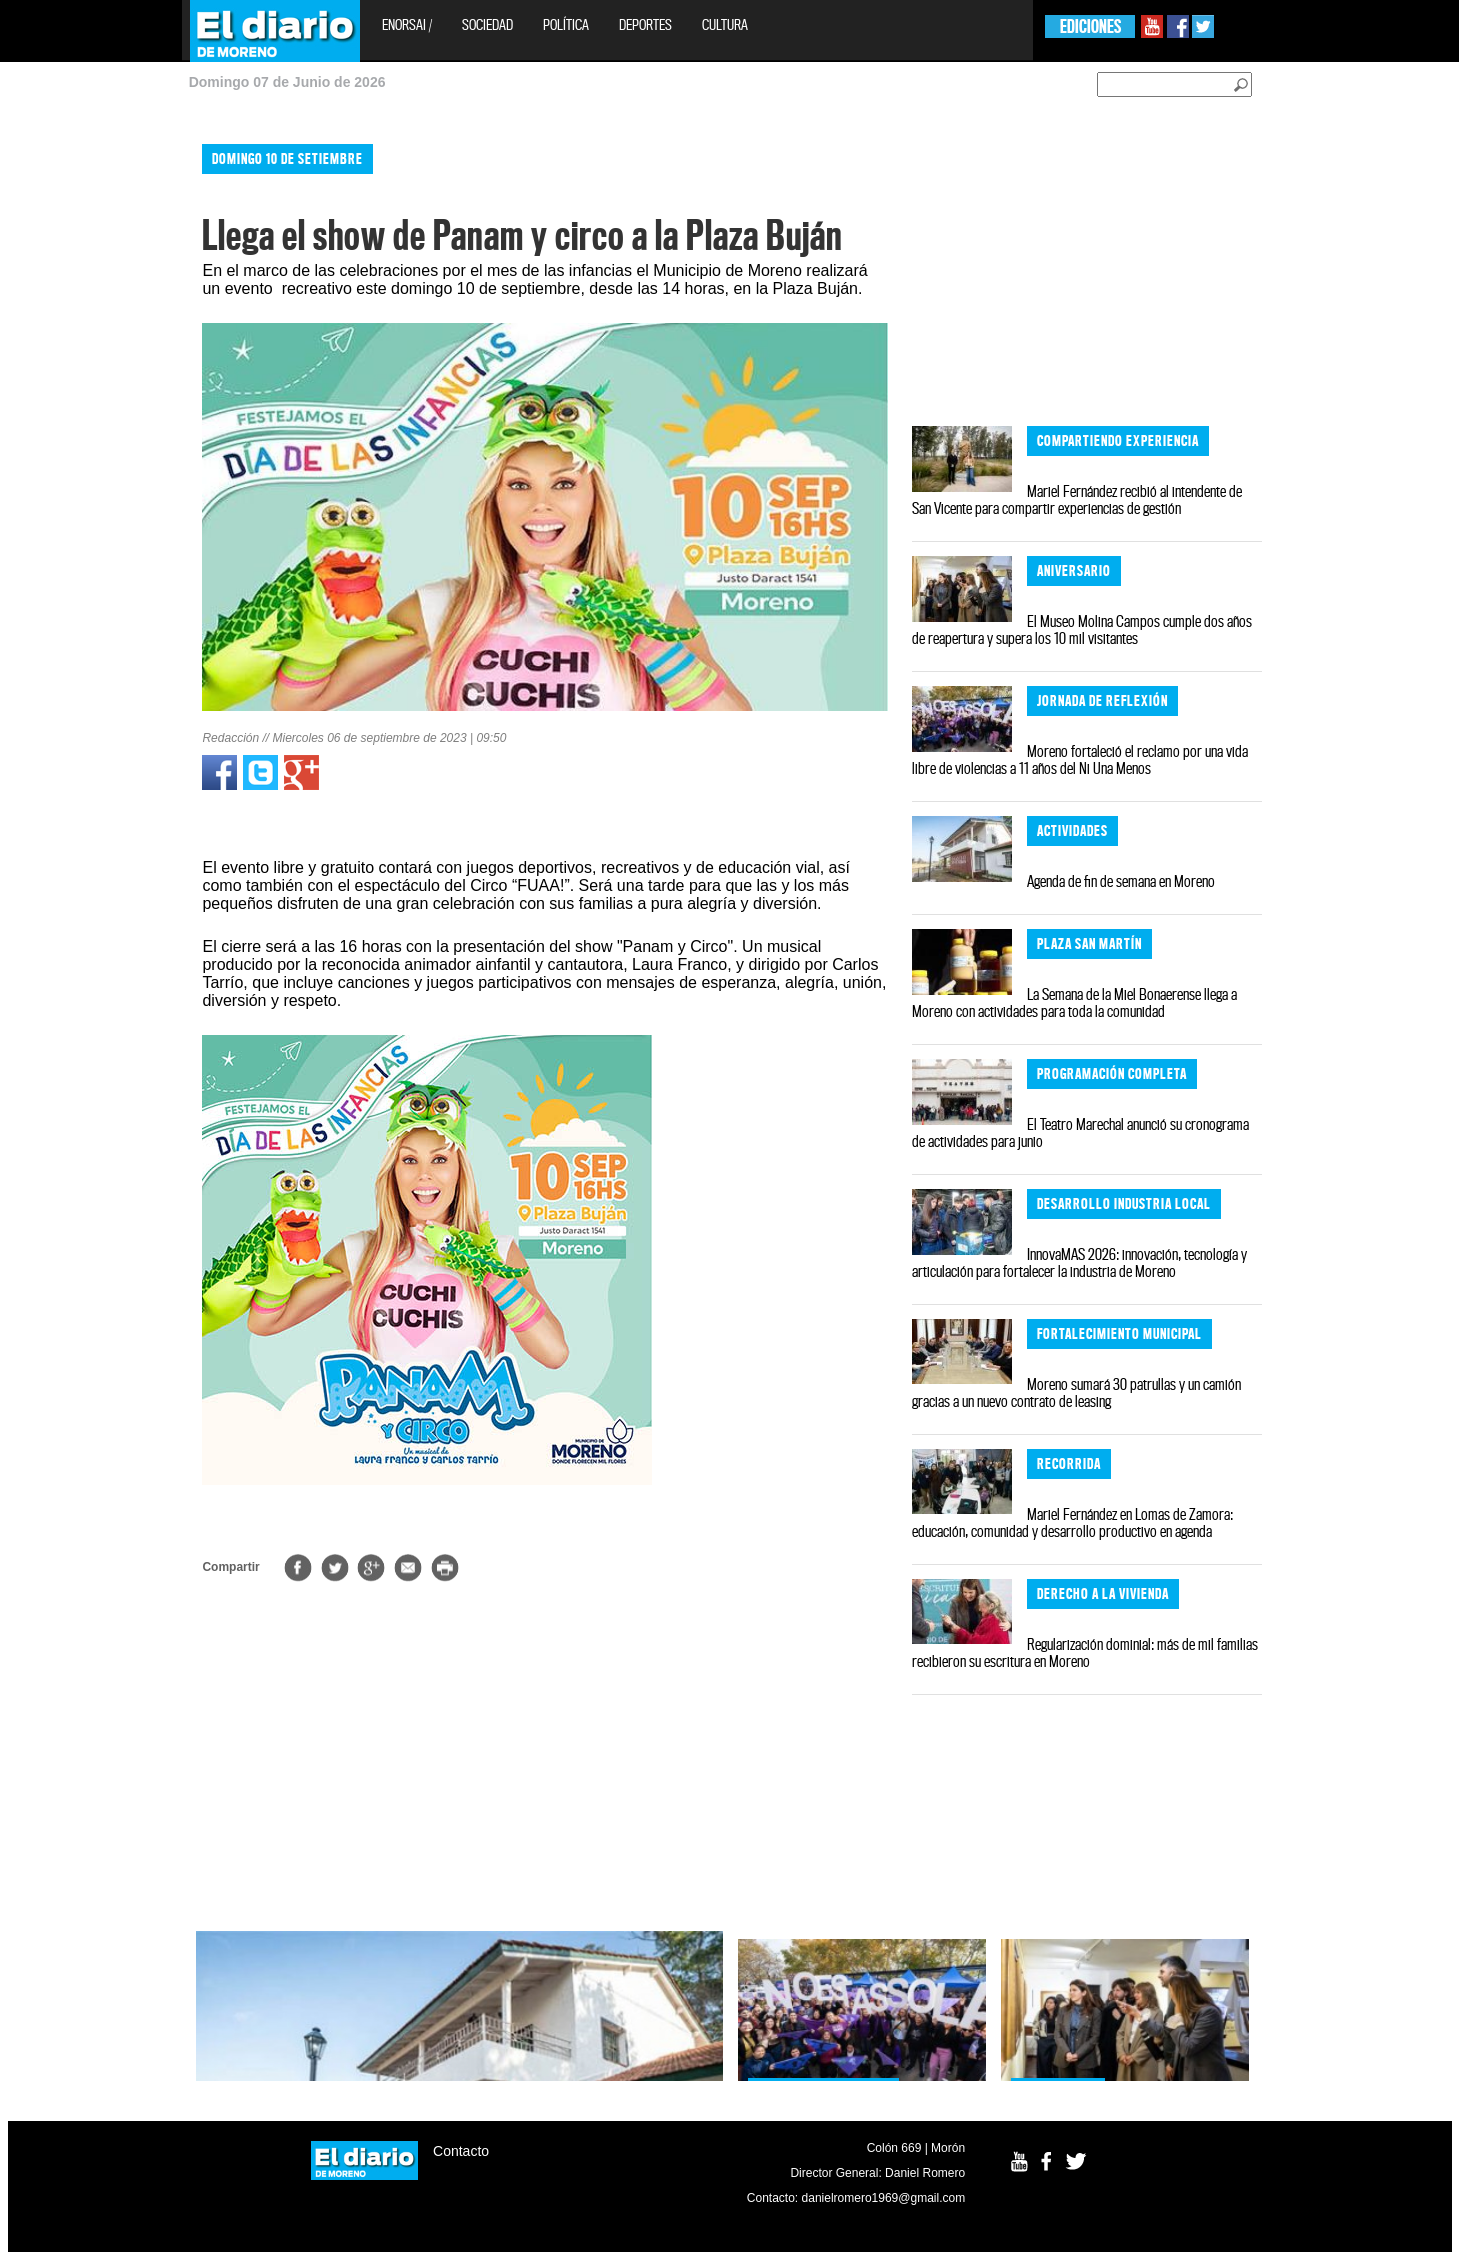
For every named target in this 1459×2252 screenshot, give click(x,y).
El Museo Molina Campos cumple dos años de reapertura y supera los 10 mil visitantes (1082, 629)
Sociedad (487, 24)
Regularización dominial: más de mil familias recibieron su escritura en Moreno (1085, 1652)
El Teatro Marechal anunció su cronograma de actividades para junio (1080, 1132)
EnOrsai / (407, 24)
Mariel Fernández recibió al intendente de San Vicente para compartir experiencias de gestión (1077, 499)
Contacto (461, 2151)
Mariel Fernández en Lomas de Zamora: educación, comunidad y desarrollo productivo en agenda (1072, 1522)
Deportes (645, 24)
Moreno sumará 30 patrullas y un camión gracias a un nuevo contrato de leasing (1076, 1392)
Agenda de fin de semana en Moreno (1121, 881)
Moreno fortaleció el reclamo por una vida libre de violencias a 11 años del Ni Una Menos (1080, 759)
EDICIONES (1090, 26)
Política (566, 24)
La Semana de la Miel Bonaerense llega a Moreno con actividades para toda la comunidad (1074, 1002)
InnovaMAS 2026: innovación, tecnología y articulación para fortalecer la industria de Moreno (1079, 1262)
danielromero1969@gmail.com (884, 2198)
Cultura (725, 24)
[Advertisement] (87, 430)
